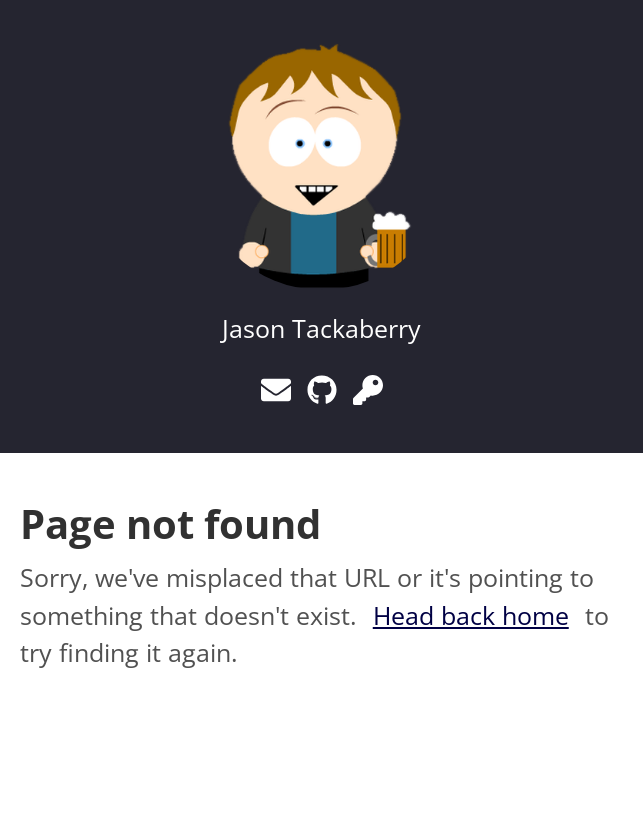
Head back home (471, 615)
